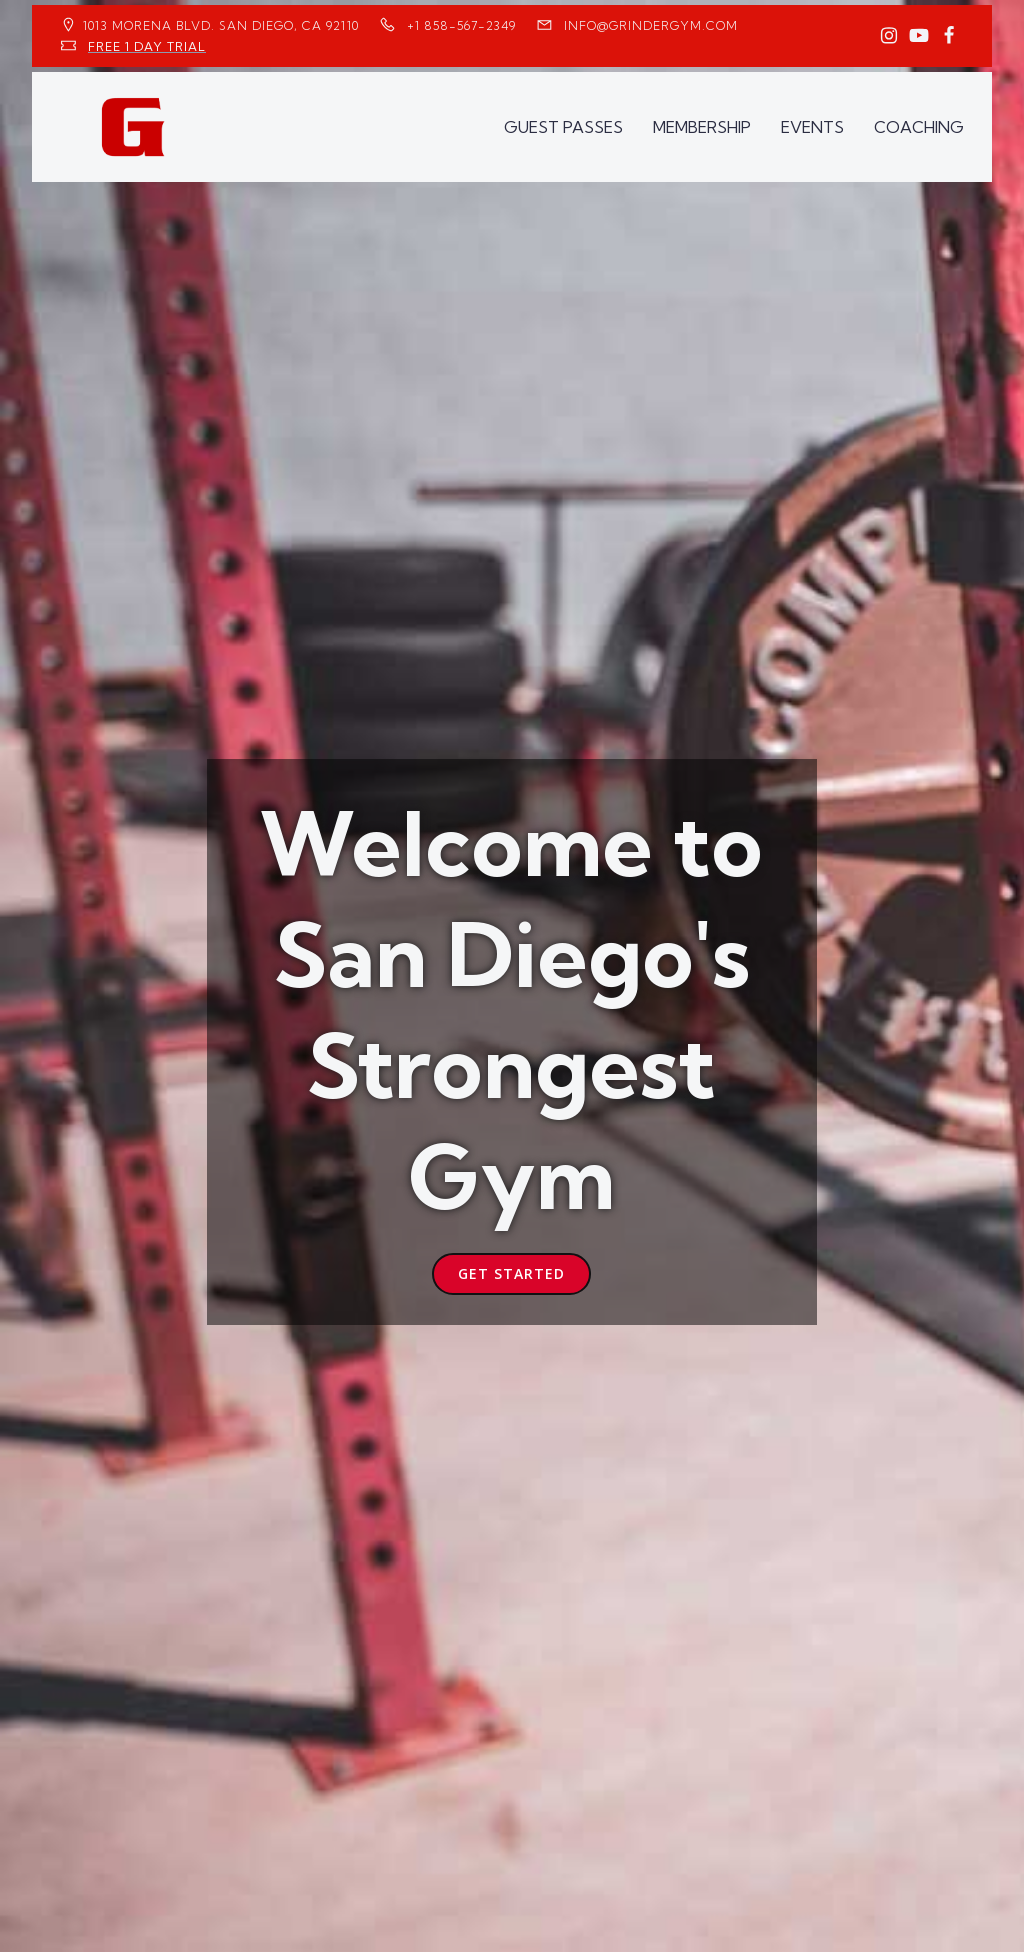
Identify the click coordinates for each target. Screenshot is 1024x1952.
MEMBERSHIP (702, 127)
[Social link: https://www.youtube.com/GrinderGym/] (919, 36)
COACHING (919, 127)
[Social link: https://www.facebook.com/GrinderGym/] (949, 36)
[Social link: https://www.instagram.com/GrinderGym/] (889, 36)
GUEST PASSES (563, 127)
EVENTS (812, 127)
